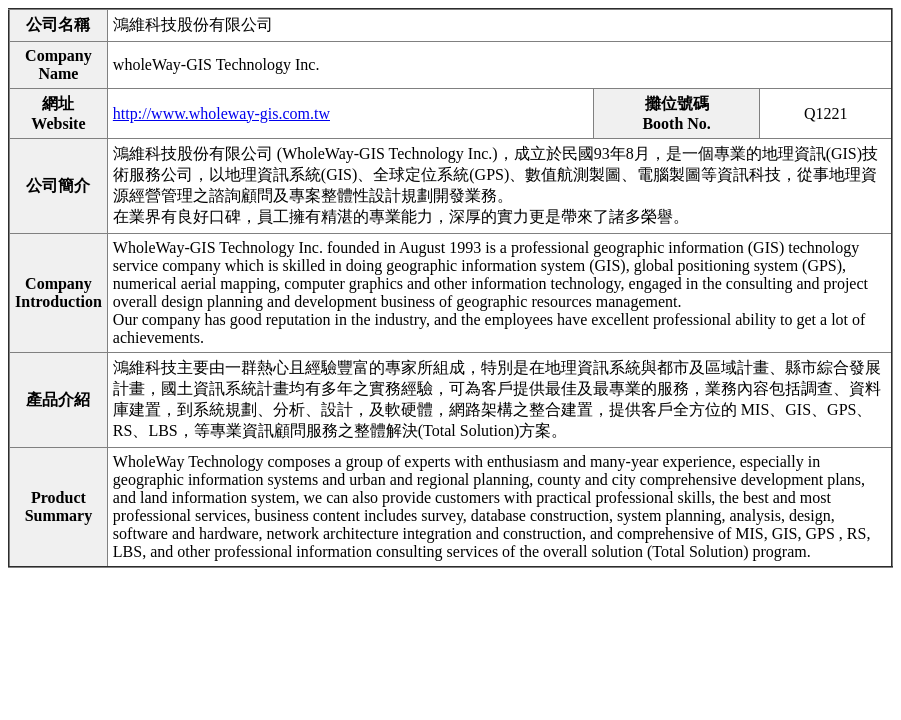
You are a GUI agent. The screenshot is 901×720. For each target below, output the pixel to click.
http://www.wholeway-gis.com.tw (221, 113)
